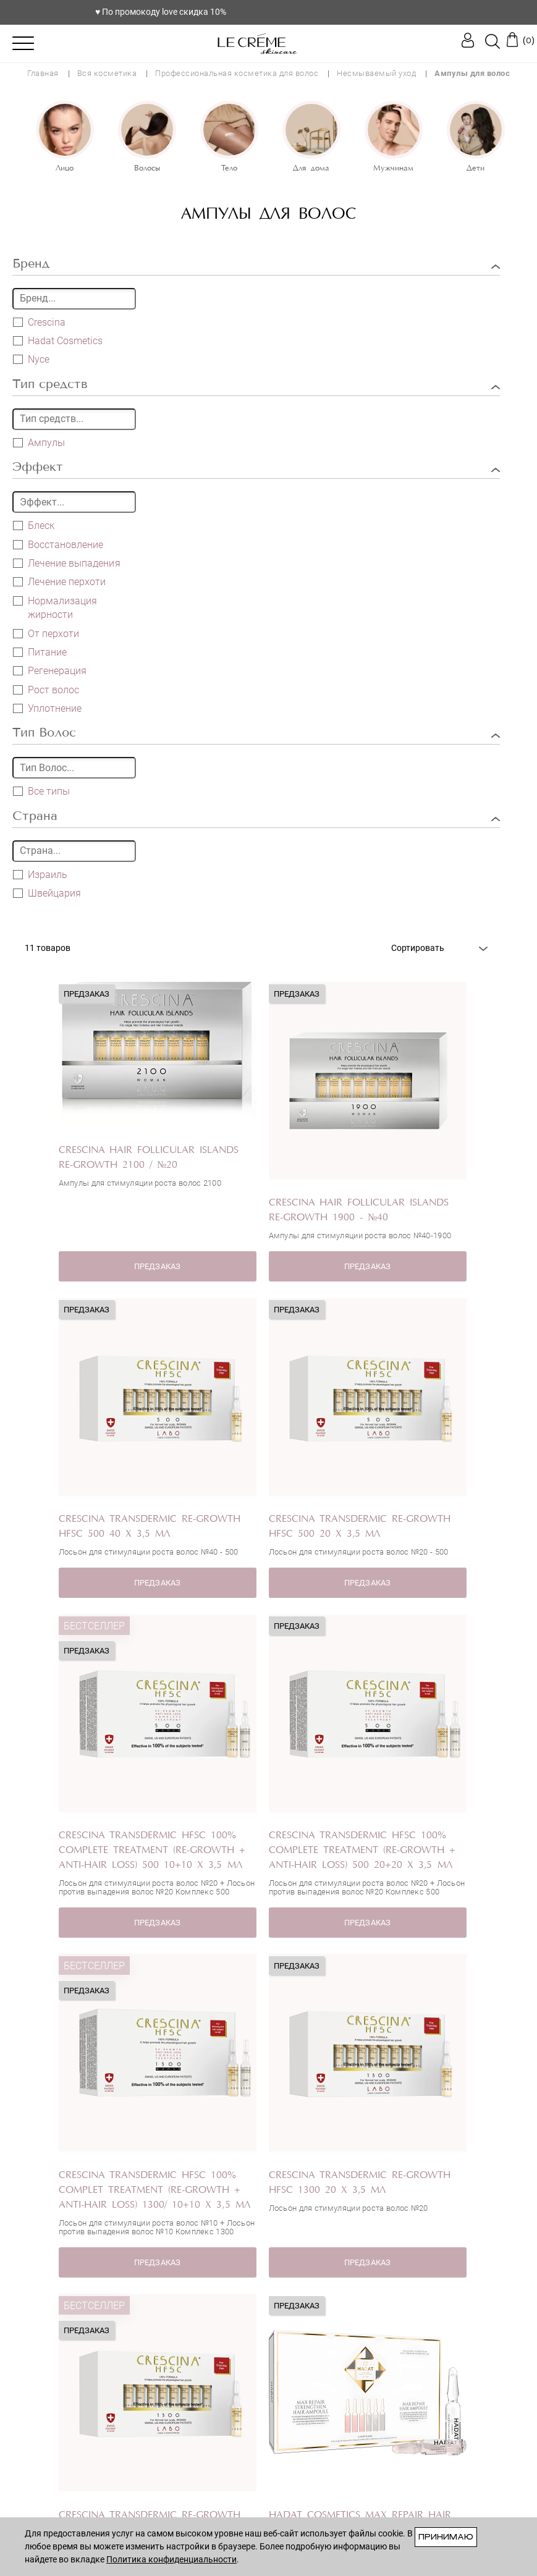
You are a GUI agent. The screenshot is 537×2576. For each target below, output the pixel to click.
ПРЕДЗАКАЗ (157, 1266)
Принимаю (445, 2536)
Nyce (38, 359)
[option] (64, 138)
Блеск (33, 525)
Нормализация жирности (55, 607)
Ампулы (39, 442)
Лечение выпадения (67, 563)
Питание (40, 652)
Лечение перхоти (59, 581)
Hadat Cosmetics (65, 341)
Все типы (49, 791)
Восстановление (58, 544)
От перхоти (46, 633)
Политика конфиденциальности (171, 2559)
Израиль (40, 874)
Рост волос (46, 689)
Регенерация (50, 670)
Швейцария (47, 893)
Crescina (47, 322)
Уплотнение (47, 708)
